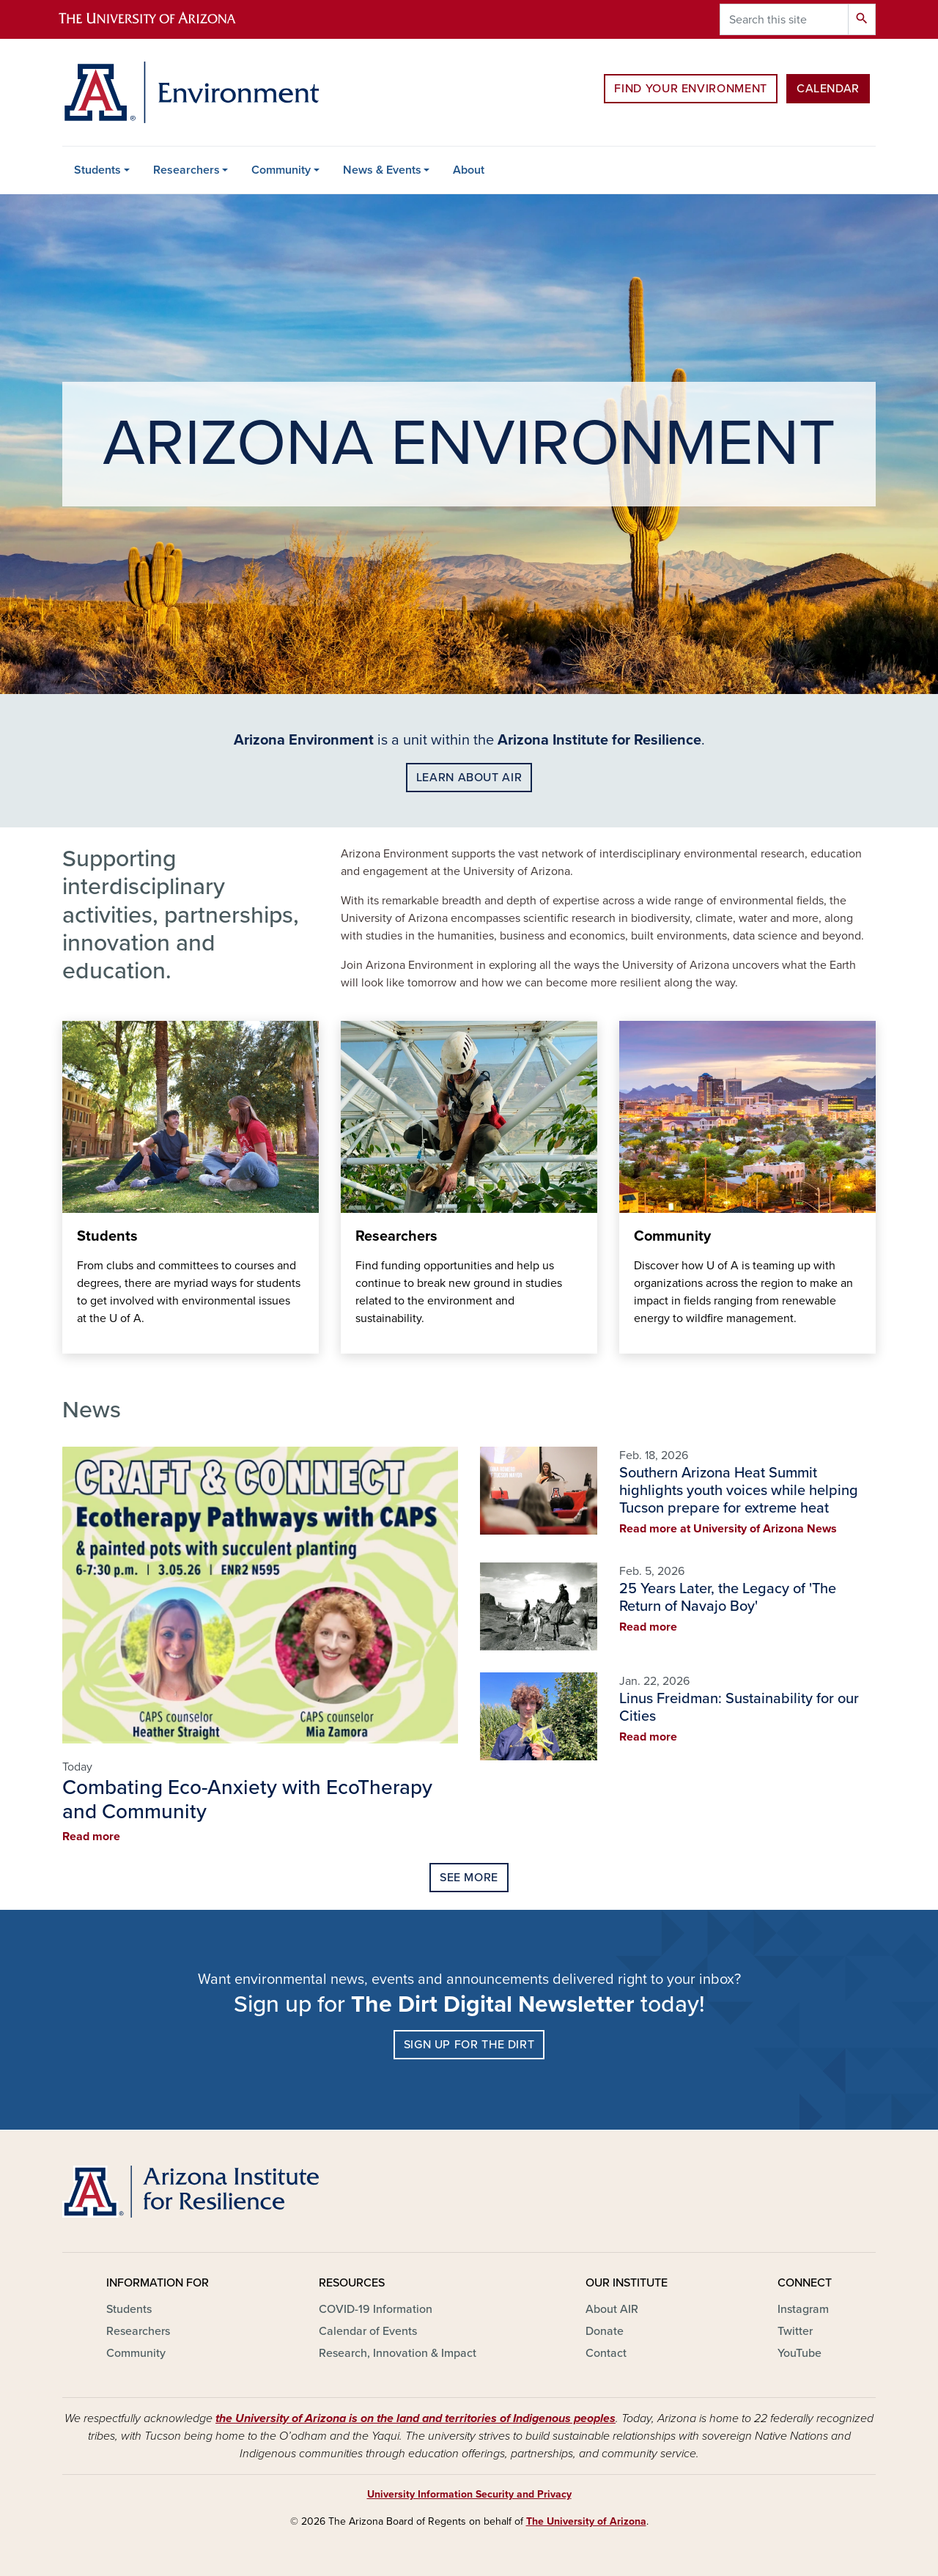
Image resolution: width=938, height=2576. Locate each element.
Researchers (186, 170)
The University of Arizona (586, 2521)
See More (469, 1877)
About (468, 170)
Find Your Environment (690, 88)
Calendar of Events (368, 2331)
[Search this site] (784, 19)
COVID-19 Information (375, 2309)
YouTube (799, 2353)
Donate (605, 2331)
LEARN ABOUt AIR (469, 777)
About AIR (612, 2309)
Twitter (795, 2331)
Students (97, 170)
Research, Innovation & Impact (397, 2353)
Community (281, 170)
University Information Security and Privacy (469, 2494)
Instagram (803, 2309)
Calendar (828, 88)
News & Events (382, 170)
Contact (606, 2353)
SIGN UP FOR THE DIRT (469, 2044)
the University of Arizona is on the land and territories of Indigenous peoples (415, 2418)
